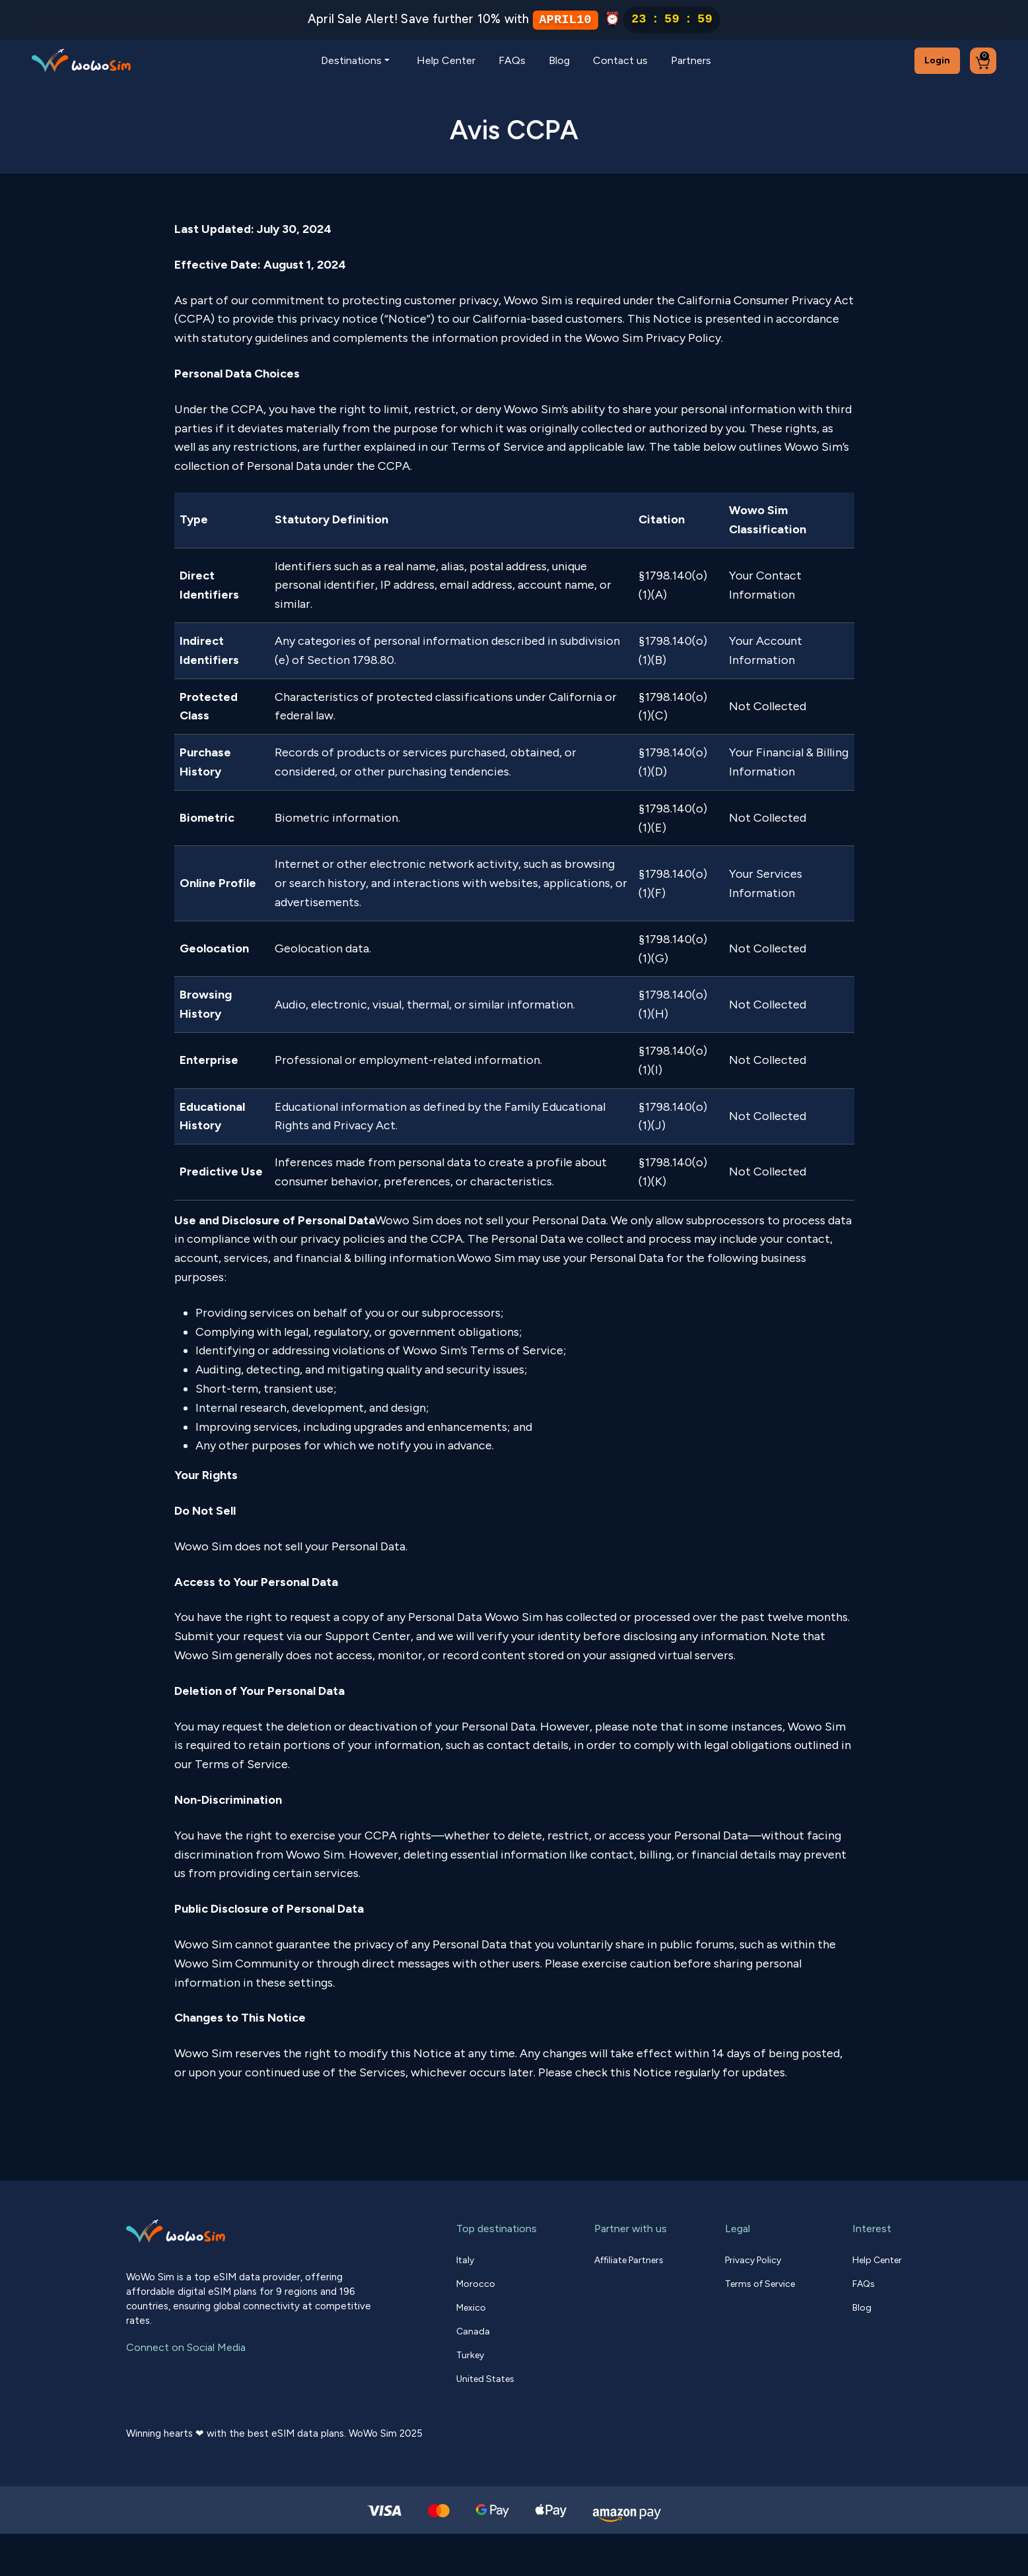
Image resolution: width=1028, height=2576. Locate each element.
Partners (691, 60)
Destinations (351, 60)
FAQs (512, 60)
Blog (559, 60)
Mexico (471, 2307)
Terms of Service (760, 2284)
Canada (473, 2331)
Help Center (446, 60)
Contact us (620, 60)
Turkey (470, 2355)
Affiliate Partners (629, 2260)
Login (937, 60)
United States (485, 2379)
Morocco (475, 2284)
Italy (465, 2260)
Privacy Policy (753, 2260)
